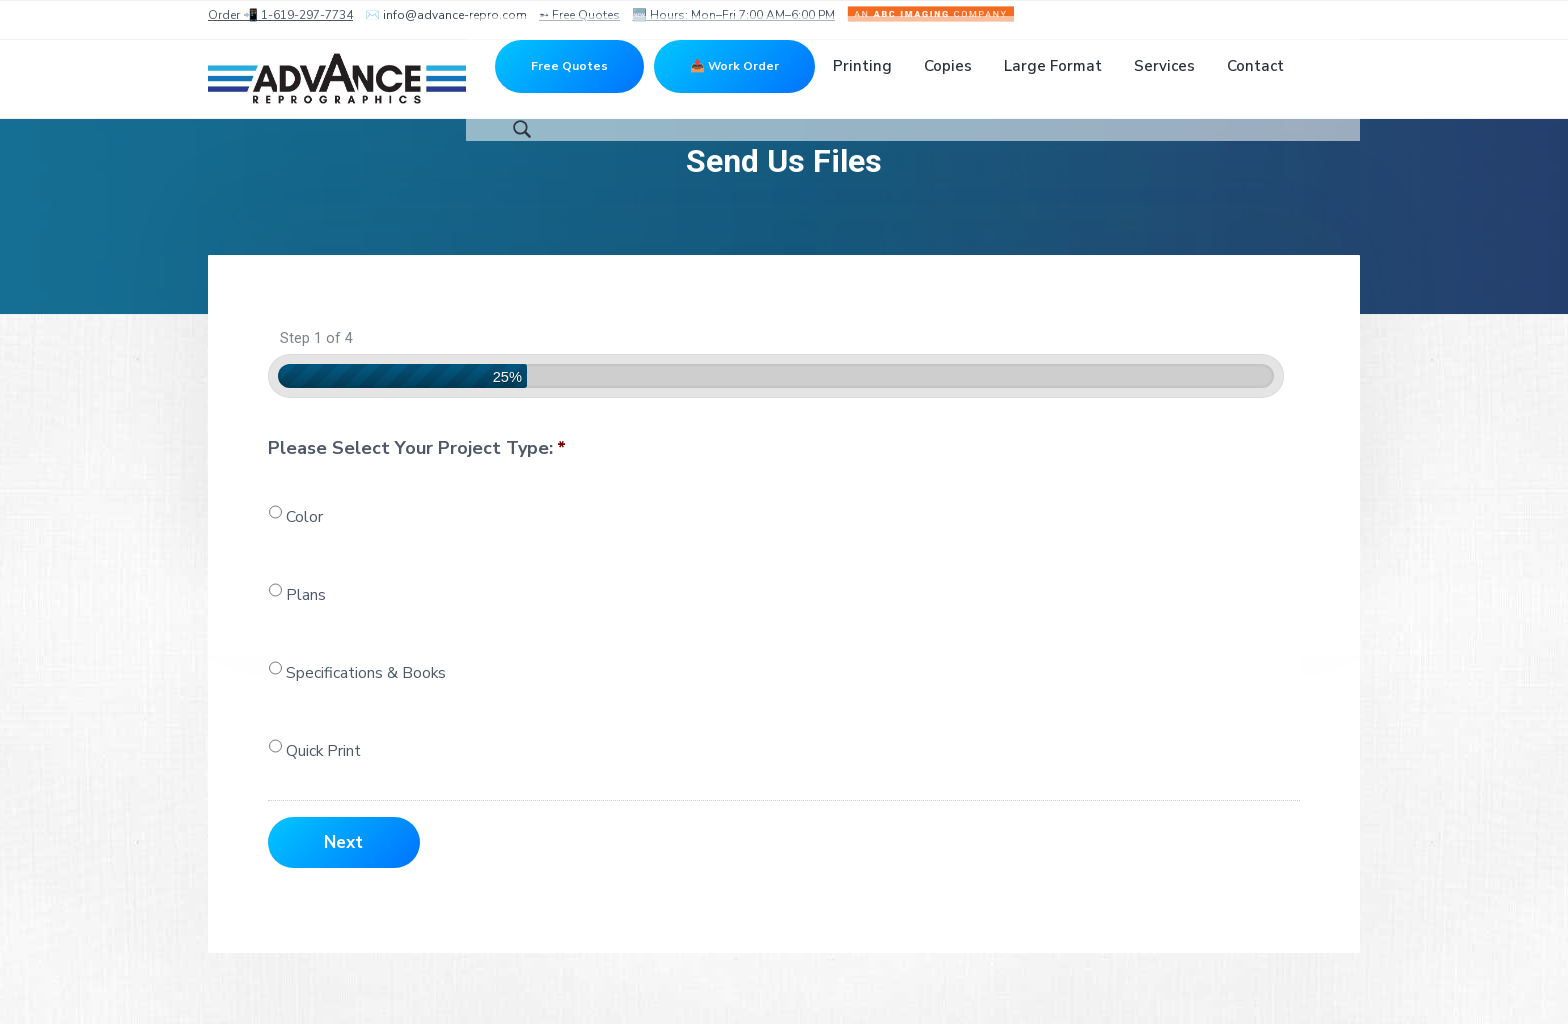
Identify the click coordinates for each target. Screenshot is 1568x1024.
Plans (306, 667)
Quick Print (323, 823)
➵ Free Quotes (579, 15)
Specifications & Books (366, 745)
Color (304, 589)
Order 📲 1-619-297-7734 (280, 15)
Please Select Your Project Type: (417, 520)
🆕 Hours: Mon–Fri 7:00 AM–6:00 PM (733, 15)
